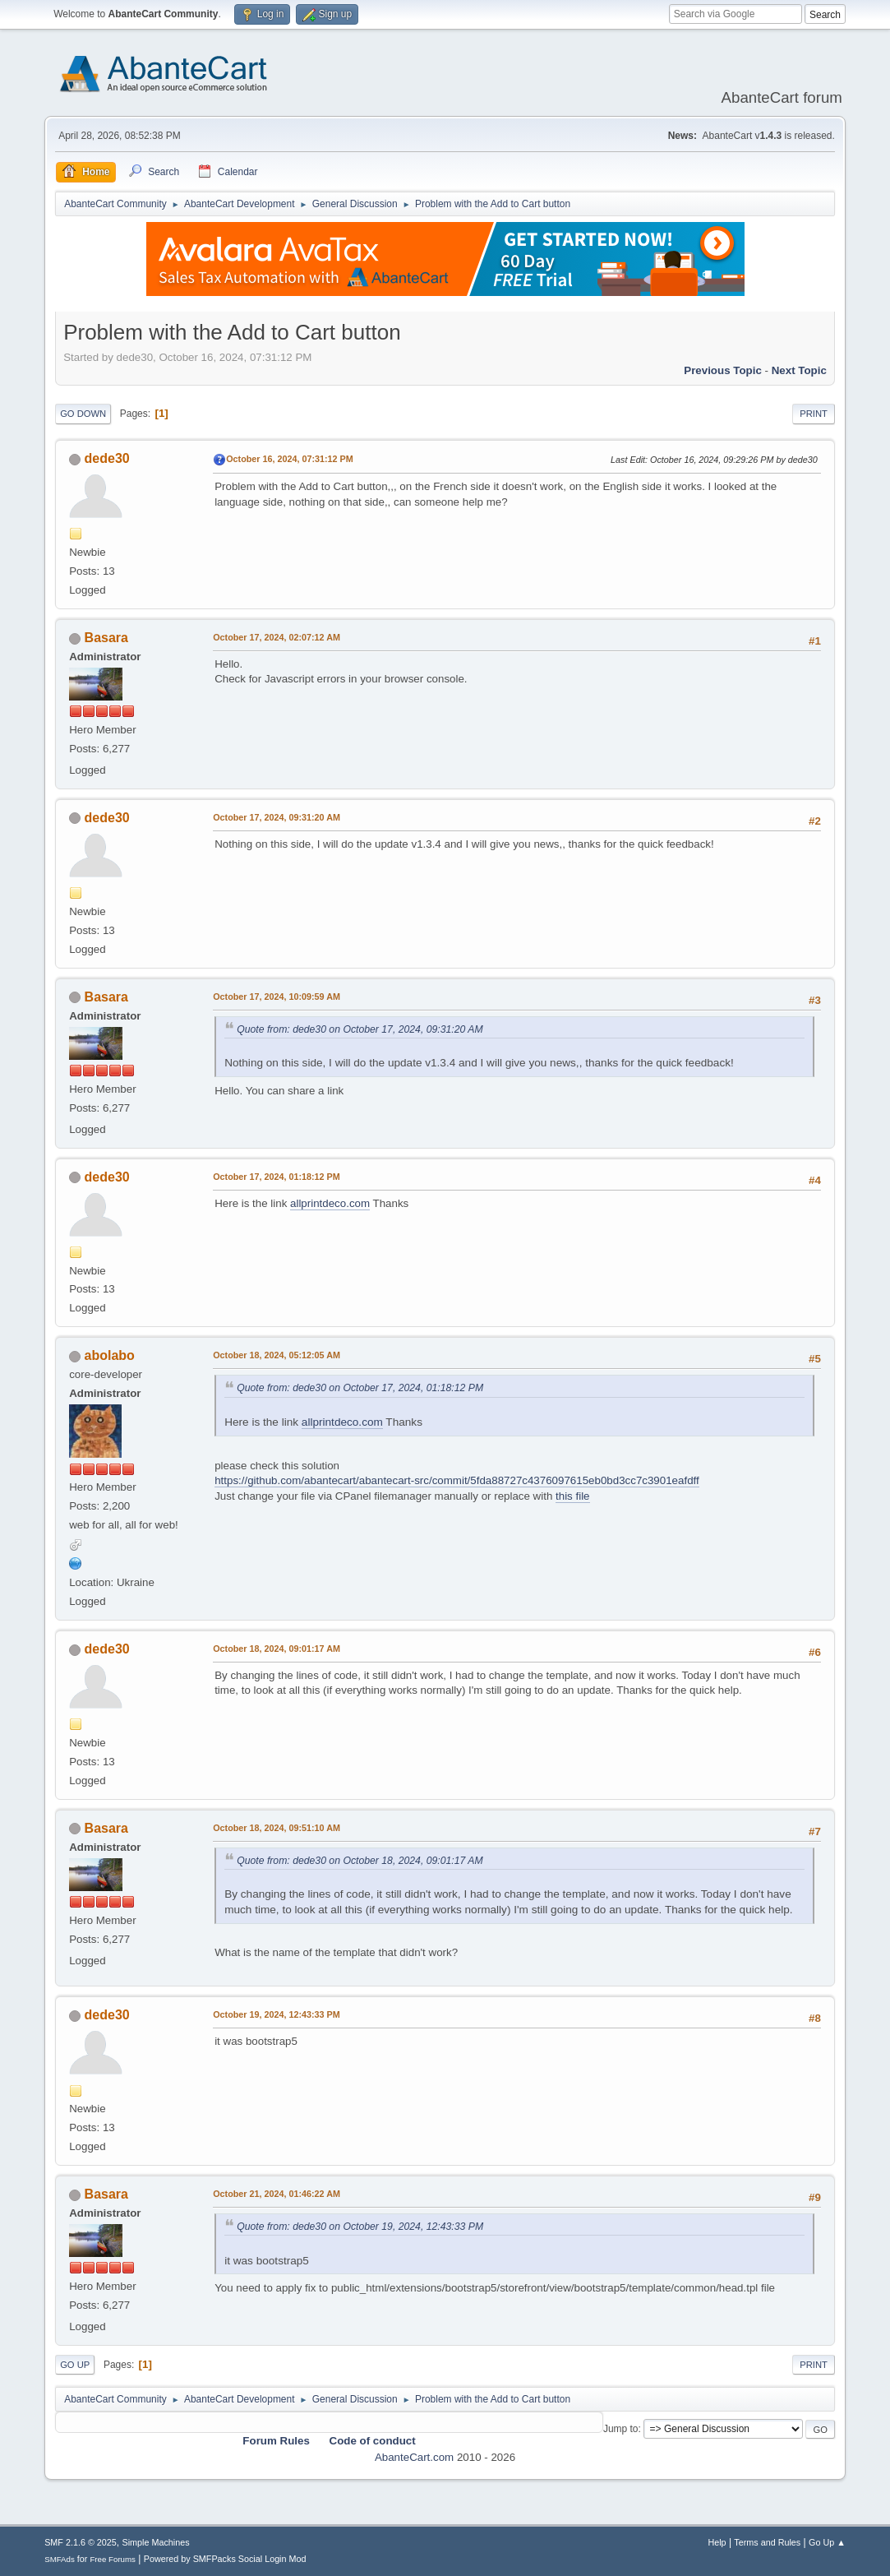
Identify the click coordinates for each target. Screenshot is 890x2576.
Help (717, 2542)
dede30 (107, 458)
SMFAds (59, 2559)
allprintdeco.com (330, 1203)
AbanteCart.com (414, 2457)
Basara (106, 638)
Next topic (799, 370)
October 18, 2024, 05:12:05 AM (276, 1355)
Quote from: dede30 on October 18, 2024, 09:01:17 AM (360, 1860)
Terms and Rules (767, 2542)
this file (572, 1496)
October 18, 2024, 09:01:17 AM (276, 1648)
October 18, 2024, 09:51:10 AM (276, 1828)
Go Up (75, 2365)
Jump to (621, 2429)
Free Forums (113, 2559)
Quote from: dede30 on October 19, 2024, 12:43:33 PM (360, 2226)
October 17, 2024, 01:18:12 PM (276, 1177)
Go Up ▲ (827, 2542)
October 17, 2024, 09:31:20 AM (276, 817)
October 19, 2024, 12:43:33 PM (276, 2014)
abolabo (110, 1355)
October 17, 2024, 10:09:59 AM (276, 996)
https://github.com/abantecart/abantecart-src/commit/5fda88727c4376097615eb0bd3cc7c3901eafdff (456, 1480)
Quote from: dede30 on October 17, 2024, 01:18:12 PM (360, 1388)
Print (814, 414)
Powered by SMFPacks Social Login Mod (225, 2559)
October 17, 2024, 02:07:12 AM (276, 637)
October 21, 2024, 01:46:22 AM (276, 2194)
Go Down (83, 414)
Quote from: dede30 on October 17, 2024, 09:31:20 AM (360, 1029)
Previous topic (723, 370)
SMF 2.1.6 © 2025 (80, 2542)
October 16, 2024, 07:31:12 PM (289, 459)
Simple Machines (155, 2542)
